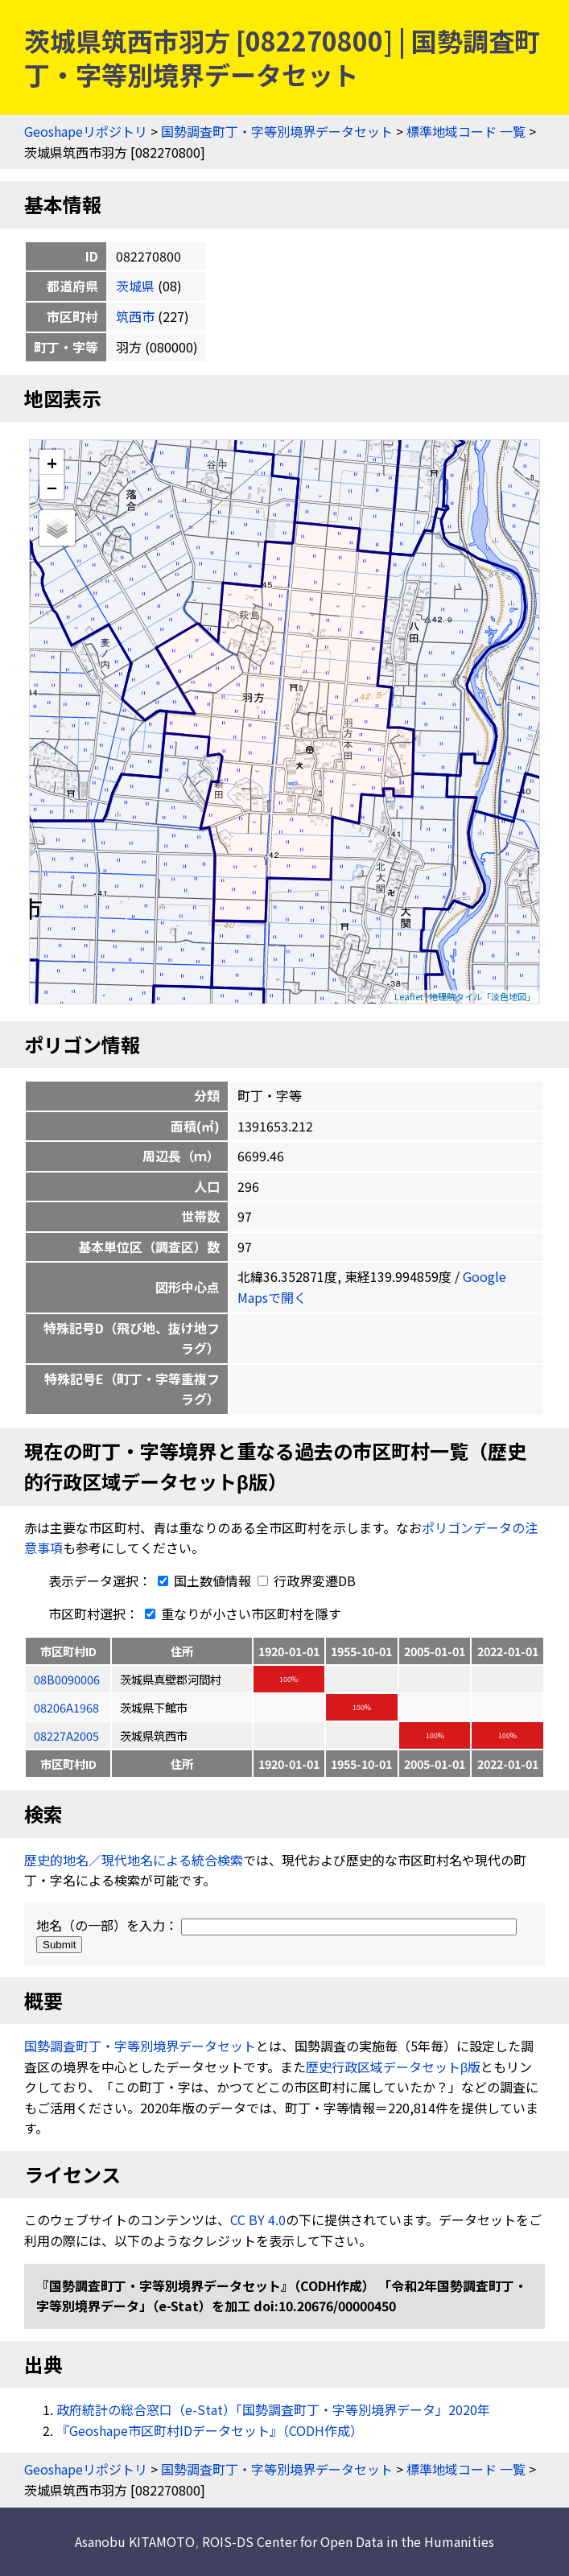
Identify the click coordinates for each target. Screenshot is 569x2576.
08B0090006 (67, 1679)
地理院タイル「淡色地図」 (482, 996)
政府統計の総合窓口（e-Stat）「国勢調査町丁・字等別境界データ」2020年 (273, 2409)
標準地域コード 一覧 (466, 131)
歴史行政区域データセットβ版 (393, 2066)
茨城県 (135, 285)
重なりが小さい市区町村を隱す (239, 1613)
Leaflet (408, 996)
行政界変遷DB (307, 1580)
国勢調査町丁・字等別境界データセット (277, 131)
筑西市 (135, 316)
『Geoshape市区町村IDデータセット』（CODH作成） (209, 2430)
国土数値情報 (202, 1580)
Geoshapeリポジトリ (85, 131)
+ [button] (52, 462)
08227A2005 (66, 1735)
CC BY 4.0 (258, 2219)
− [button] (52, 487)
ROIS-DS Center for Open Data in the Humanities (348, 2541)
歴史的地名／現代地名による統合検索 (133, 1859)
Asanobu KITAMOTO (135, 2541)
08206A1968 (66, 1707)
